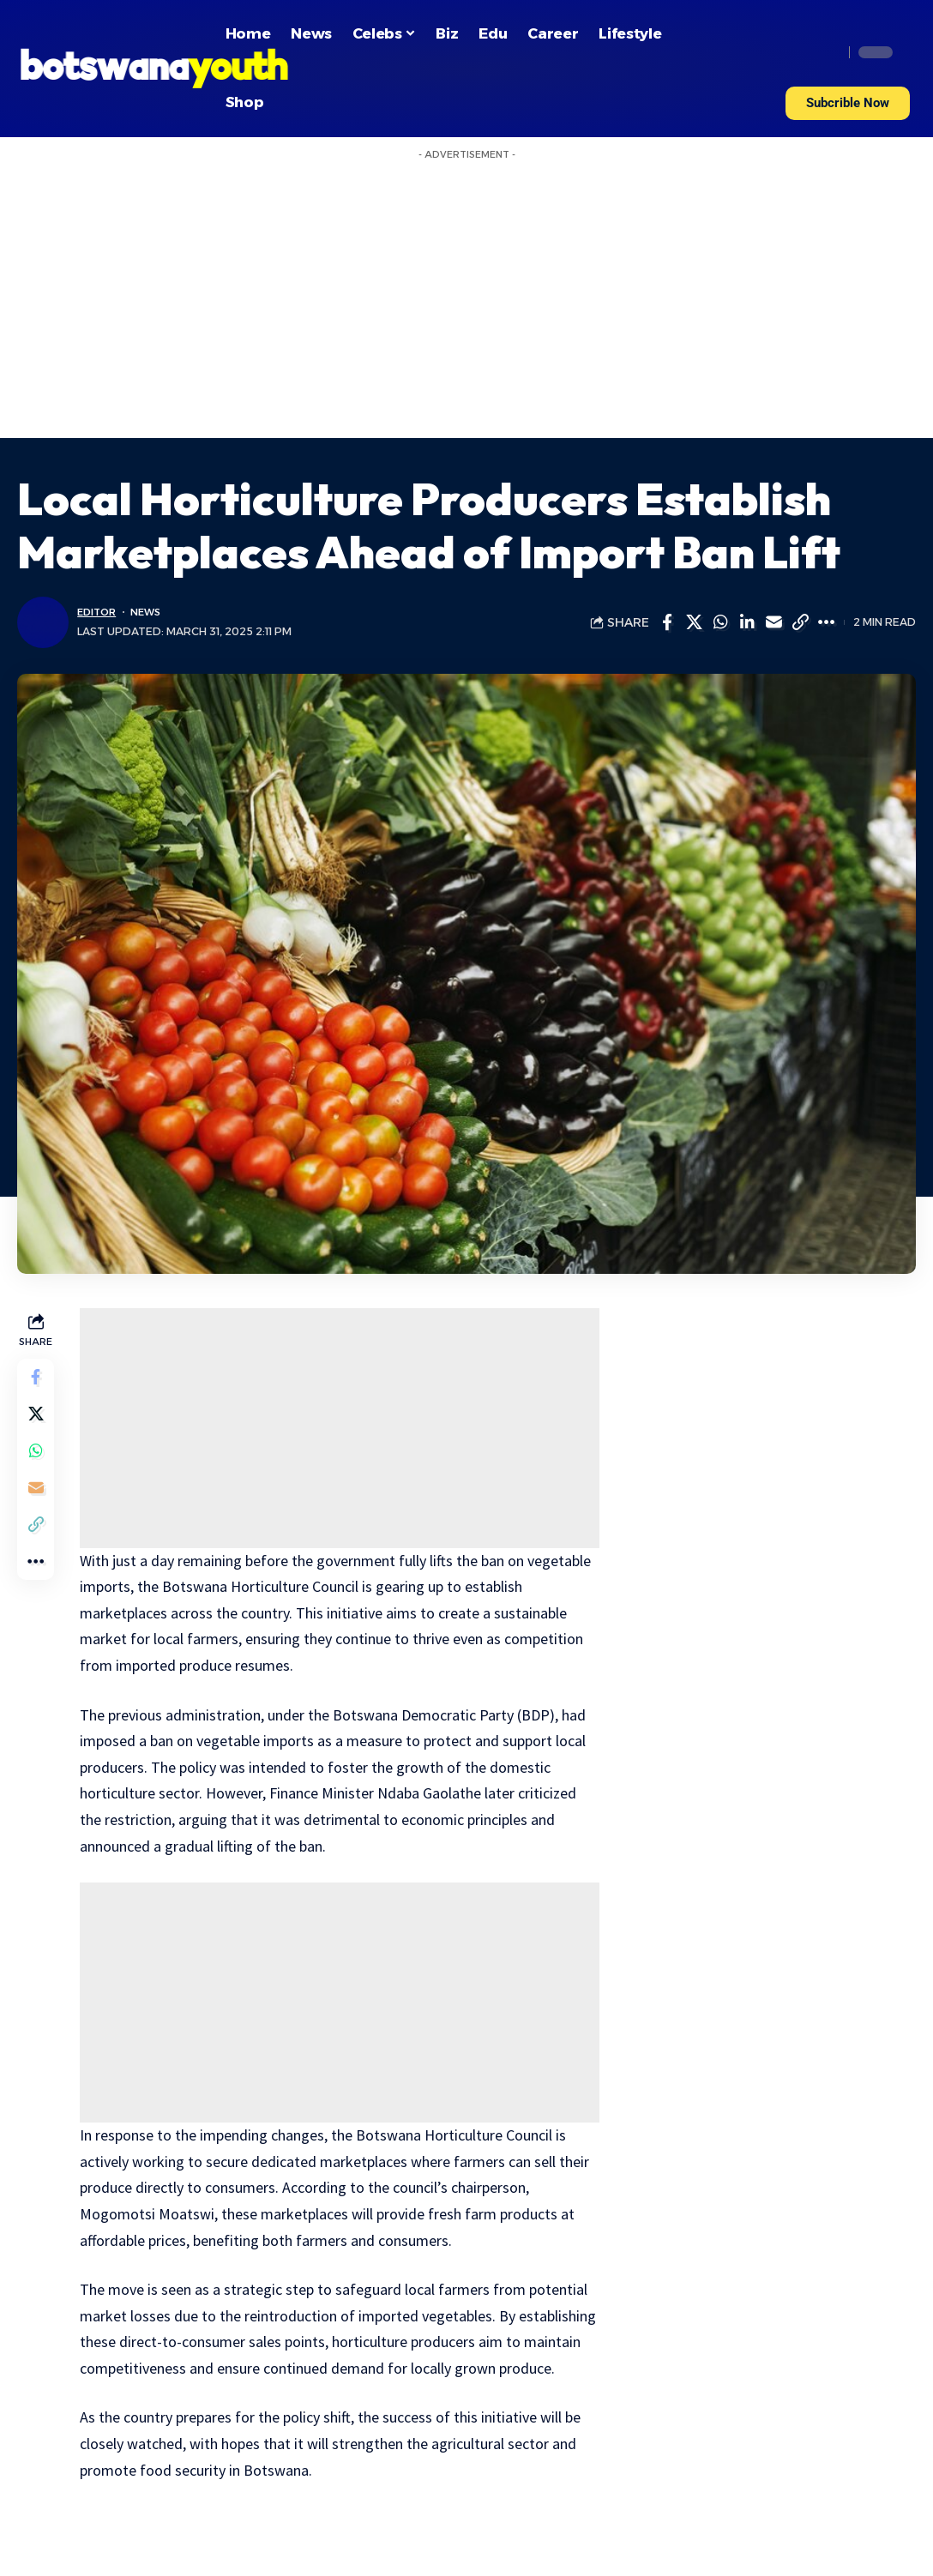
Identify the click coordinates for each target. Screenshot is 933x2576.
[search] (826, 52)
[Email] (773, 622)
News (152, 611)
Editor (98, 611)
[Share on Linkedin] (747, 622)
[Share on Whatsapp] (720, 622)
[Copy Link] (800, 622)
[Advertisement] (466, 309)
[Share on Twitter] (694, 622)
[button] (848, 103)
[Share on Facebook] (667, 622)
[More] (827, 622)
